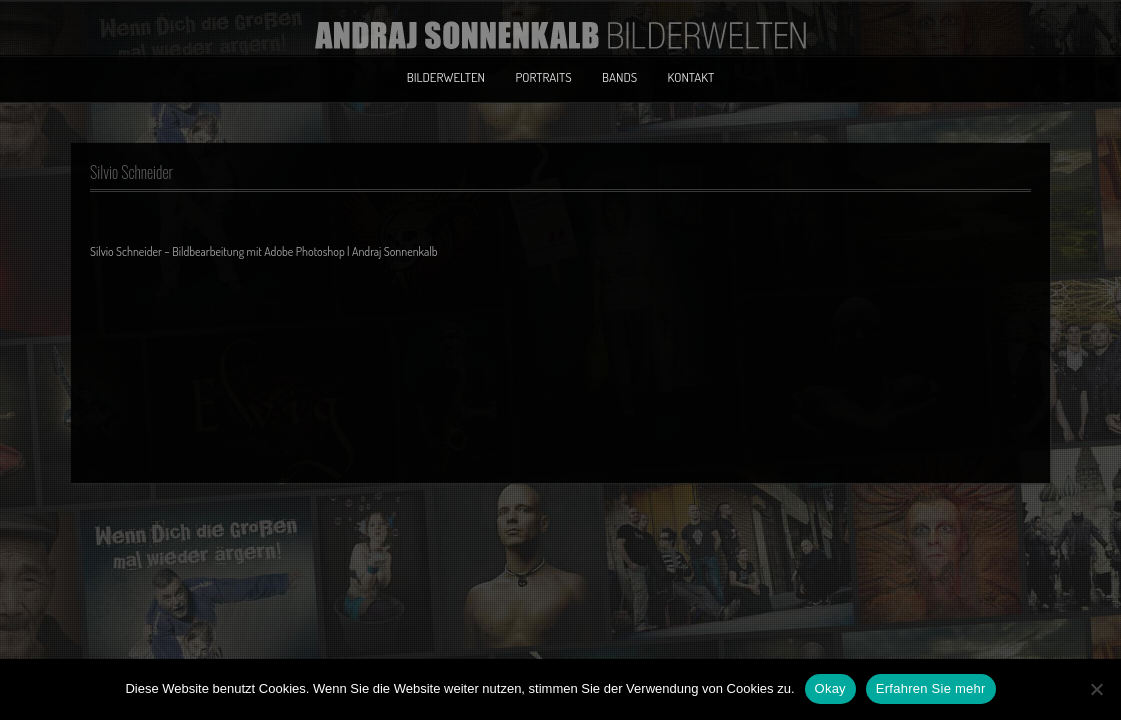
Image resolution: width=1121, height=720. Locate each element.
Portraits (543, 77)
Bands (619, 77)
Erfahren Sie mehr (931, 688)
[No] (1096, 689)
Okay (830, 688)
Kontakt (691, 77)
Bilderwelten (446, 77)
